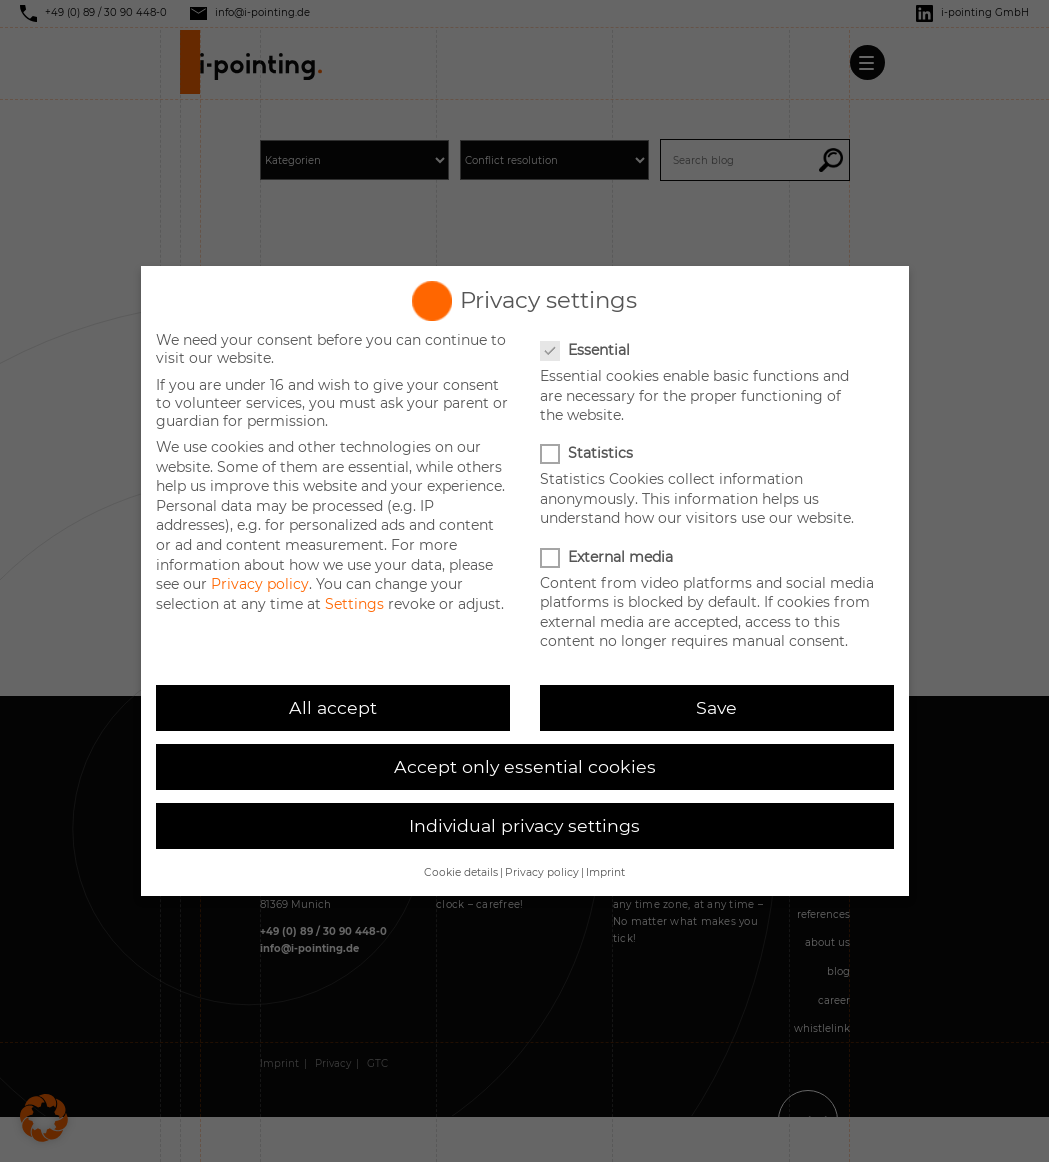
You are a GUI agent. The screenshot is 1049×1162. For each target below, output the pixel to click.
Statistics (588, 453)
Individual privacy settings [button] (524, 825)
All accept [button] (333, 707)
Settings (354, 604)
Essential (587, 350)
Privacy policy (260, 584)
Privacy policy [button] (542, 872)
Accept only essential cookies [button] (525, 766)
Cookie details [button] (461, 872)
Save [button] (716, 707)
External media (608, 557)
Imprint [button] (605, 872)
